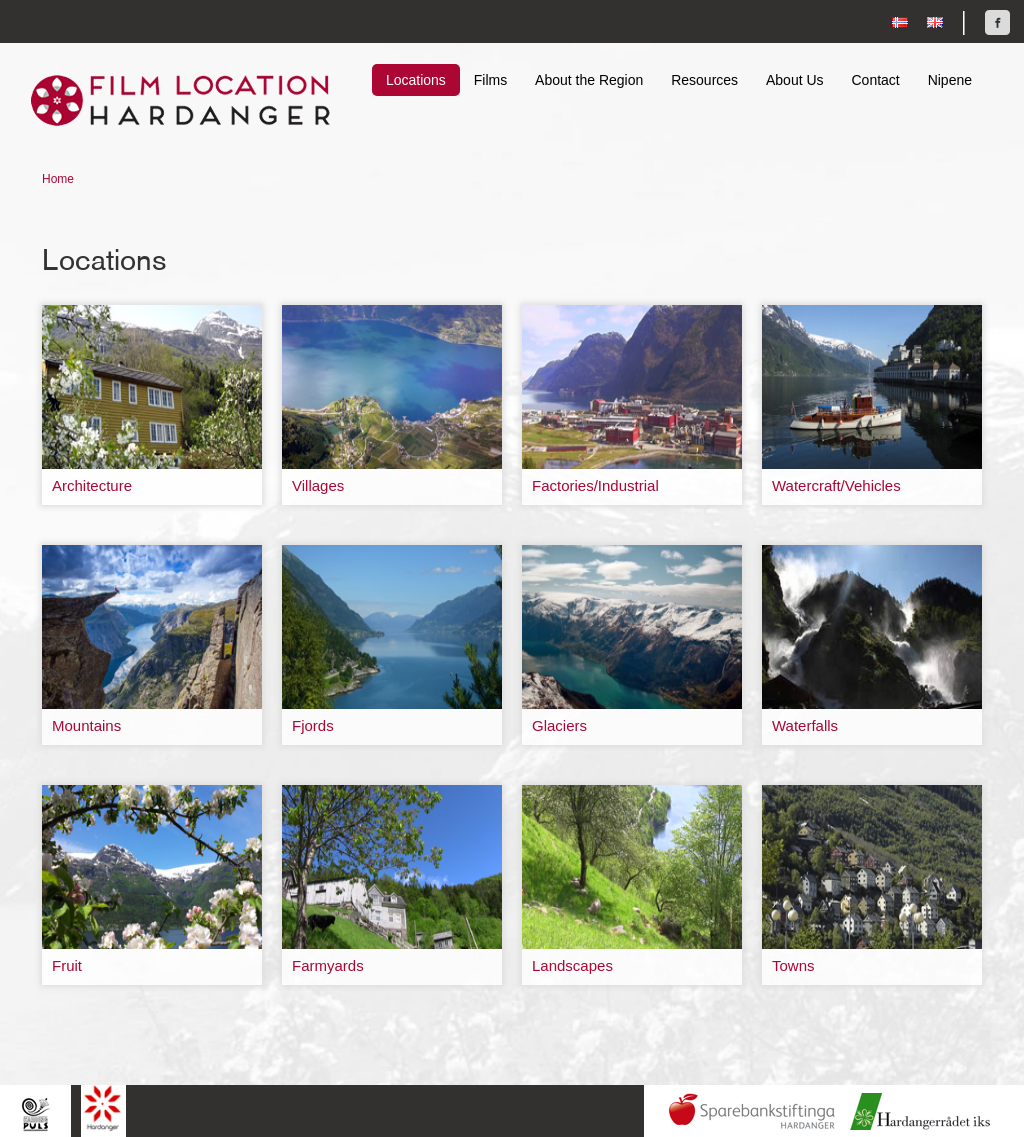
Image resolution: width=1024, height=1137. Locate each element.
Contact (875, 80)
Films (490, 80)
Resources (704, 80)
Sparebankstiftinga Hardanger (752, 1111)
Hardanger (103, 1108)
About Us (795, 80)
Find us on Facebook (997, 22)
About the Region (589, 80)
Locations (416, 80)
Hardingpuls (35, 1113)
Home (58, 179)
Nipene (950, 80)
